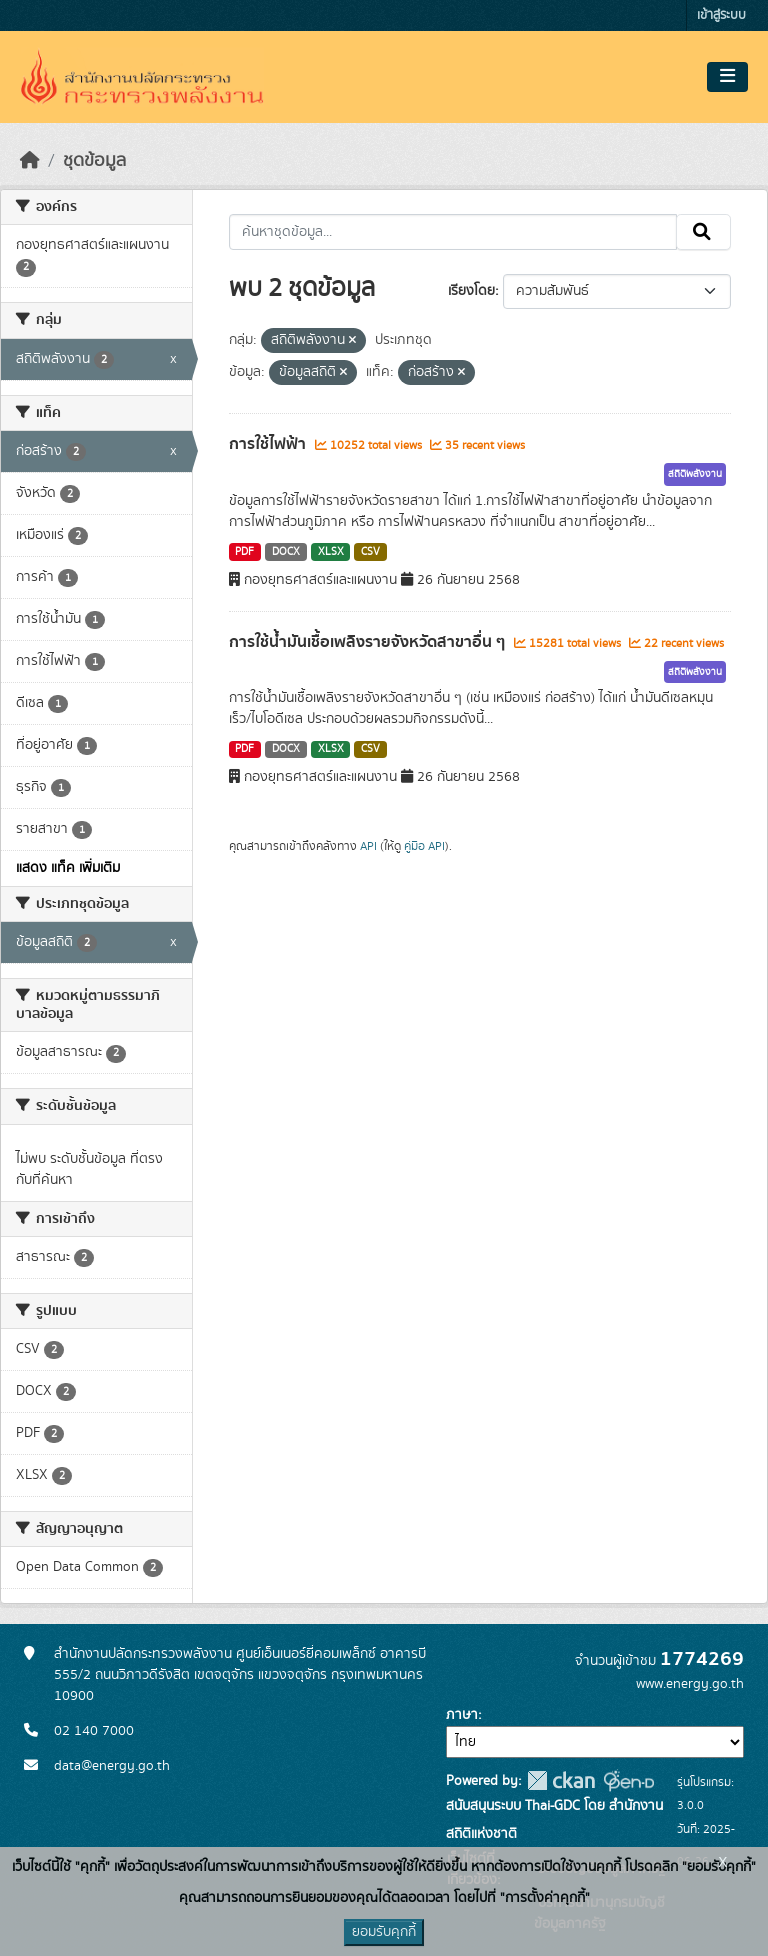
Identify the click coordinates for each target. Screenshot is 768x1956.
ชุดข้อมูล (94, 161)
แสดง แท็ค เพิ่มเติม (68, 868)
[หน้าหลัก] (30, 161)
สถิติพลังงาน (695, 474)
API (368, 846)
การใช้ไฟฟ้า (269, 444)
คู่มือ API (424, 846)
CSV (370, 552)
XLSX (331, 552)
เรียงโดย (471, 291)
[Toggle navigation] (727, 77)
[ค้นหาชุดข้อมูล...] (453, 232)
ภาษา (462, 1715)
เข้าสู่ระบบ (721, 15)
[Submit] (703, 232)
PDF (244, 552)
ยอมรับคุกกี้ (384, 1932)
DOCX (286, 552)
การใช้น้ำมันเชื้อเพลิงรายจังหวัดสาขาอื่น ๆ (369, 642)
